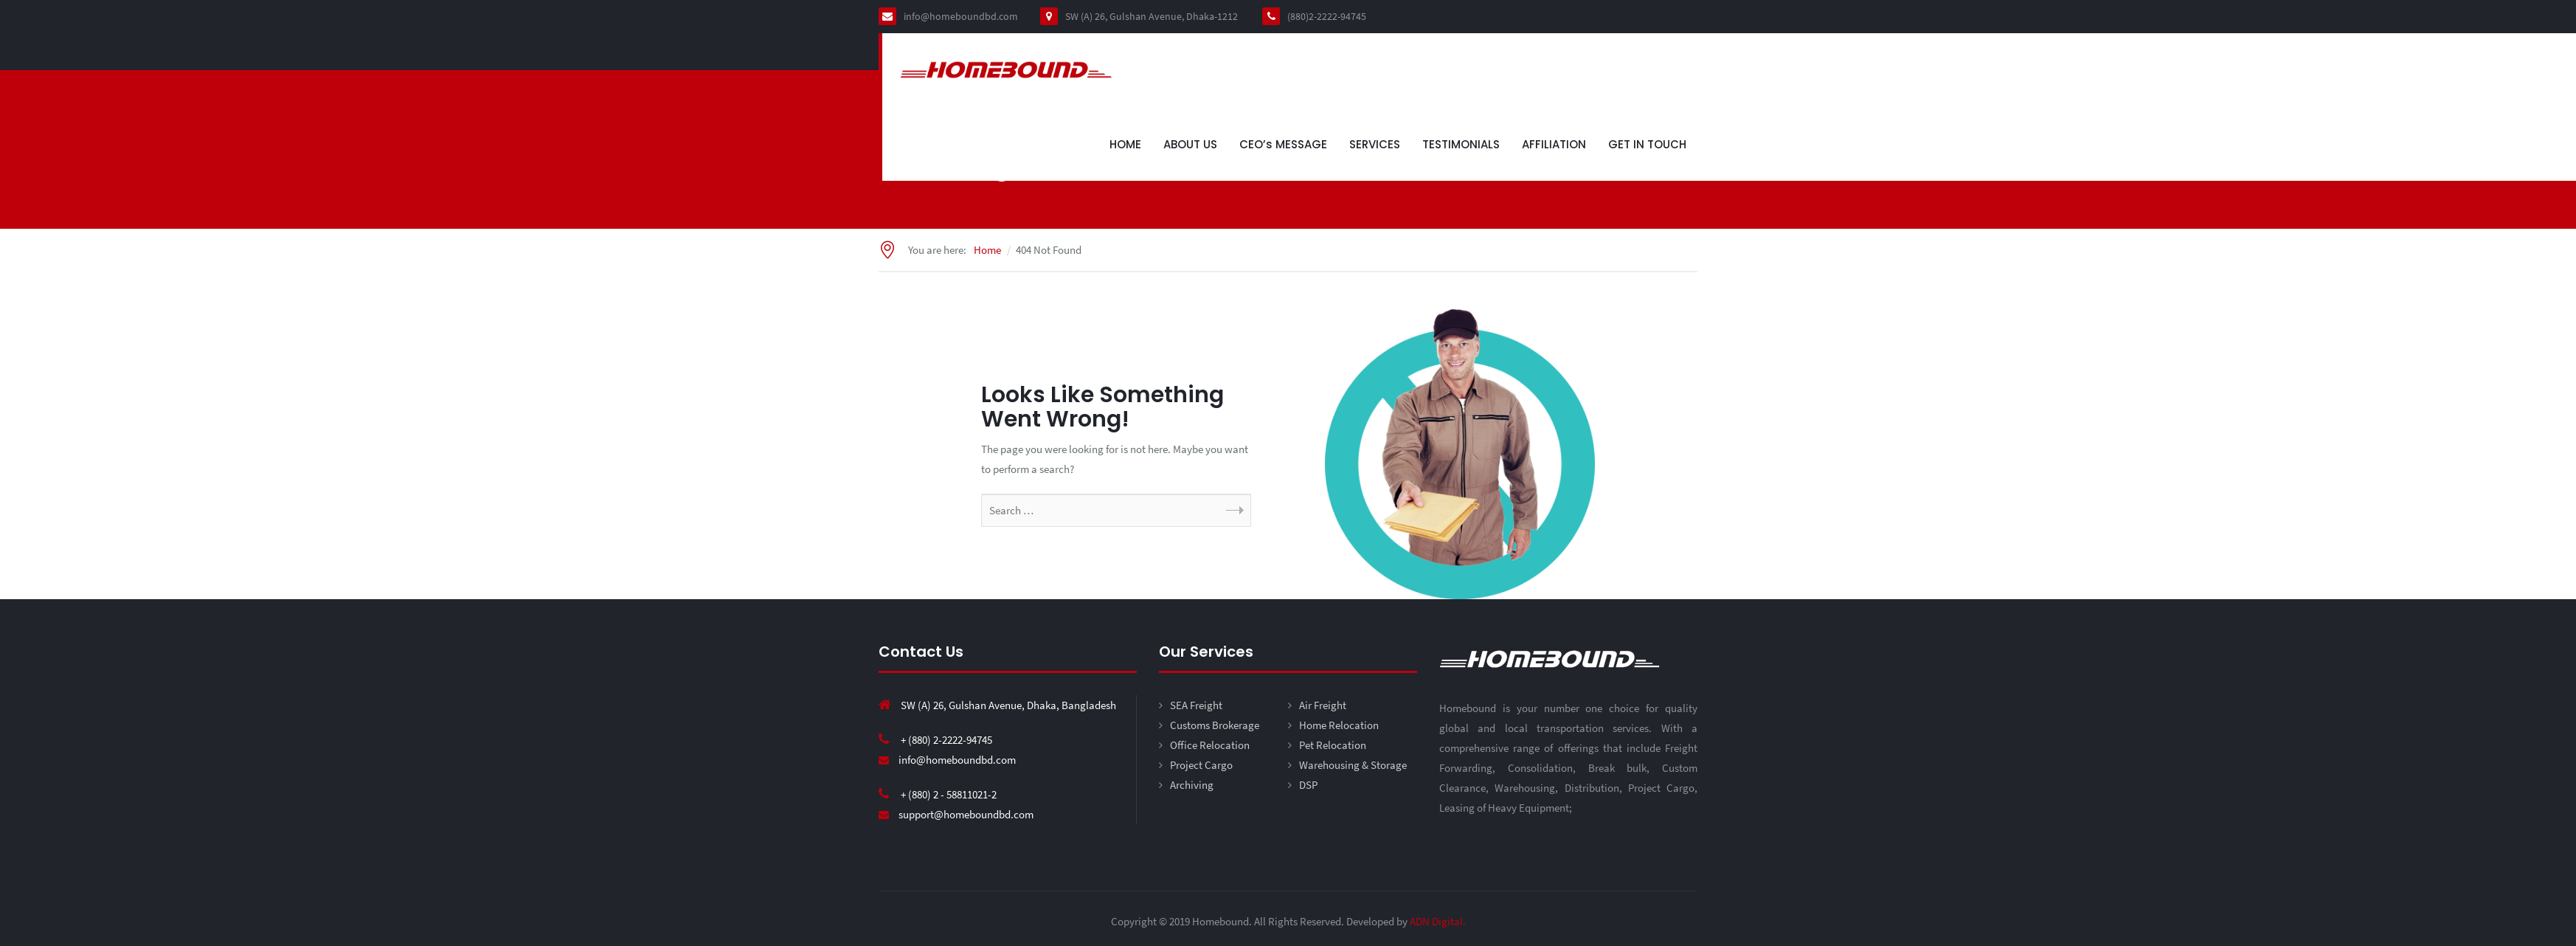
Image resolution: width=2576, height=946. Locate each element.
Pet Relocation (1332, 745)
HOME (1125, 144)
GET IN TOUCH (1647, 144)
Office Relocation (1210, 745)
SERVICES (1374, 144)
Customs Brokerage (1214, 725)
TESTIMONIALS (1461, 144)
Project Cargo (1201, 765)
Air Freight (1322, 705)
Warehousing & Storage (1353, 765)
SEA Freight (1196, 705)
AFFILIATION (1554, 144)
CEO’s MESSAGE (1283, 144)
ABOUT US (1190, 144)
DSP (1308, 785)
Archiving (1191, 785)
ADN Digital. (1438, 921)
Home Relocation (1339, 725)
